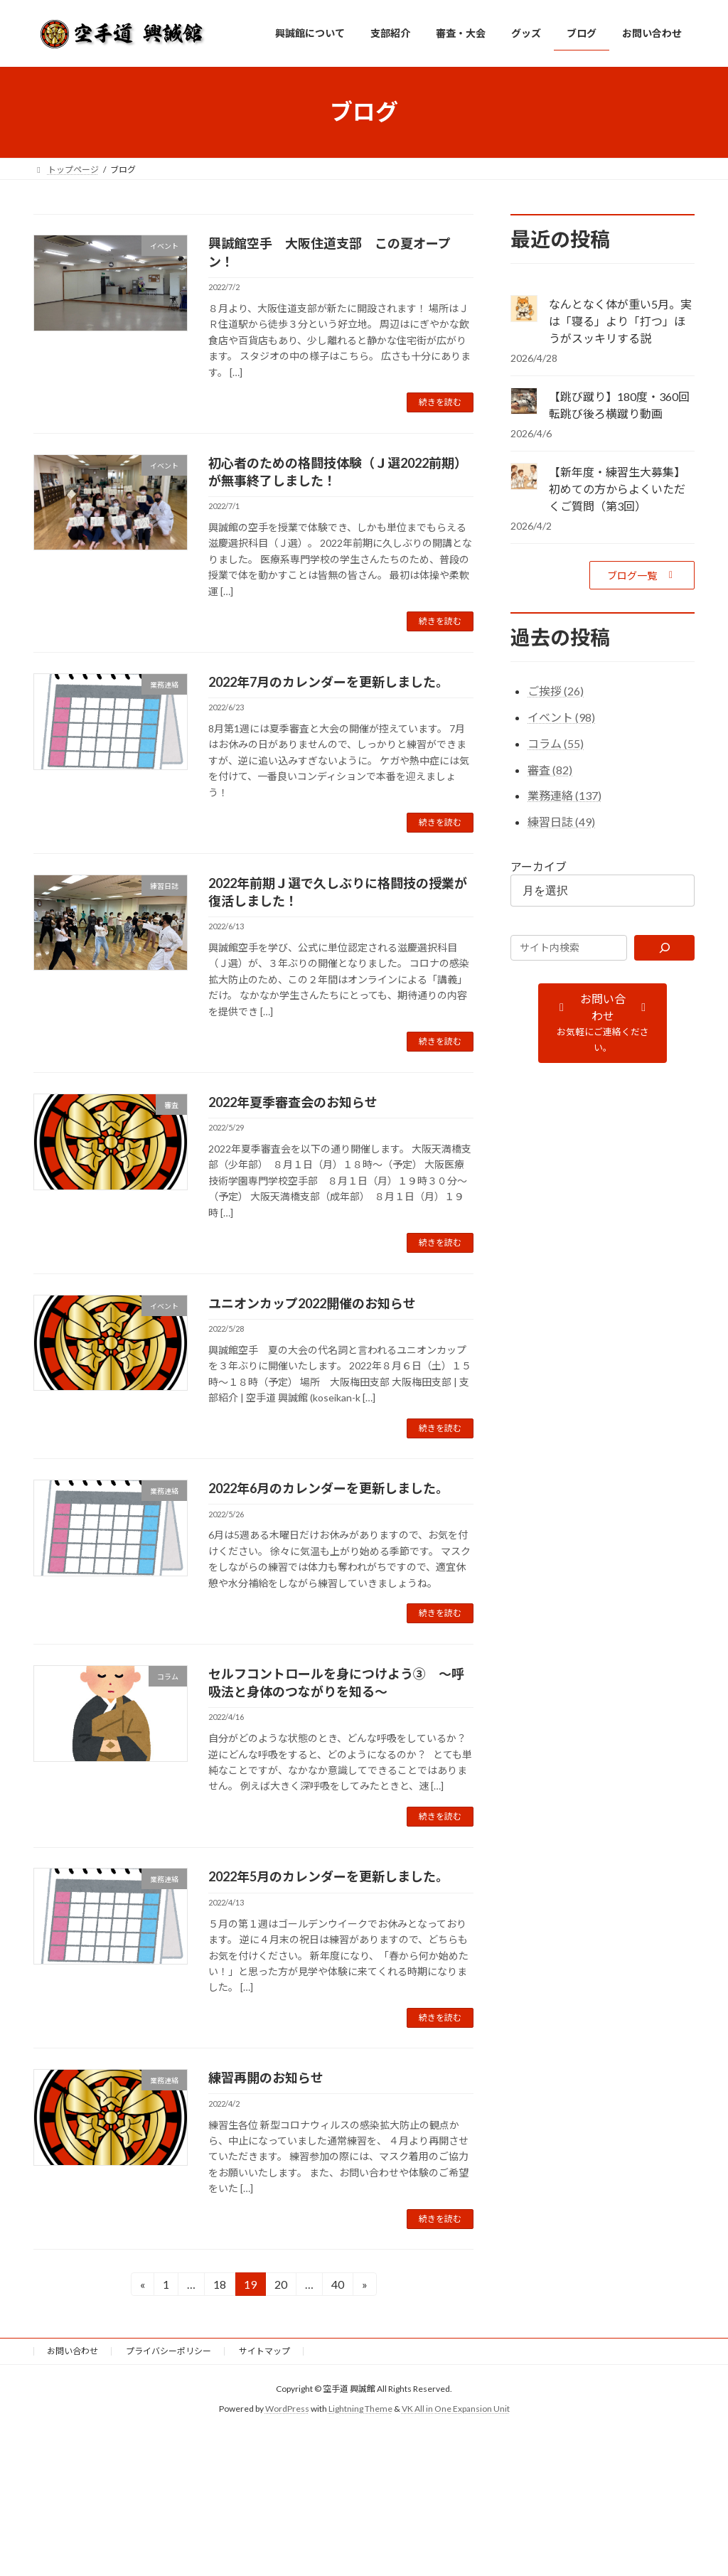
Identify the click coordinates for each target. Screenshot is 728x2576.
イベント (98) (561, 717)
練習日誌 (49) (561, 821)
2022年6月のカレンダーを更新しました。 (328, 1488)
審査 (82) (550, 769)
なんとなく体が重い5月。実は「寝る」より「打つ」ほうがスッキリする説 (620, 321)
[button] (642, 575)
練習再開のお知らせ (265, 2077)
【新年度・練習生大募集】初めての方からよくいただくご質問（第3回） (617, 489)
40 (337, 2286)
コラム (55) (556, 742)
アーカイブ (538, 866)
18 (219, 2286)
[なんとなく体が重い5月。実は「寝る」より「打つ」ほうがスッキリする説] (523, 309)
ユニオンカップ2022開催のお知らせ (312, 1303)
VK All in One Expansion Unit (456, 2409)
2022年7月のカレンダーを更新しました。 (328, 682)
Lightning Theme (360, 2409)
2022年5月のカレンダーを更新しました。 (328, 1876)
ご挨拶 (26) (556, 691)
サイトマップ (264, 2351)
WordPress (287, 2409)
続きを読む (440, 402)
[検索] (664, 947)
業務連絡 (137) (564, 795)
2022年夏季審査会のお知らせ (293, 1102)
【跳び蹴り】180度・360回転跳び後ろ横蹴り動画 (619, 405)
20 (280, 2286)
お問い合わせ (72, 2351)
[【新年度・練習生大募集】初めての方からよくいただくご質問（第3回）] (523, 477)
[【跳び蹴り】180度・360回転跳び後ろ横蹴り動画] (523, 402)
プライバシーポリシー (168, 2351)
